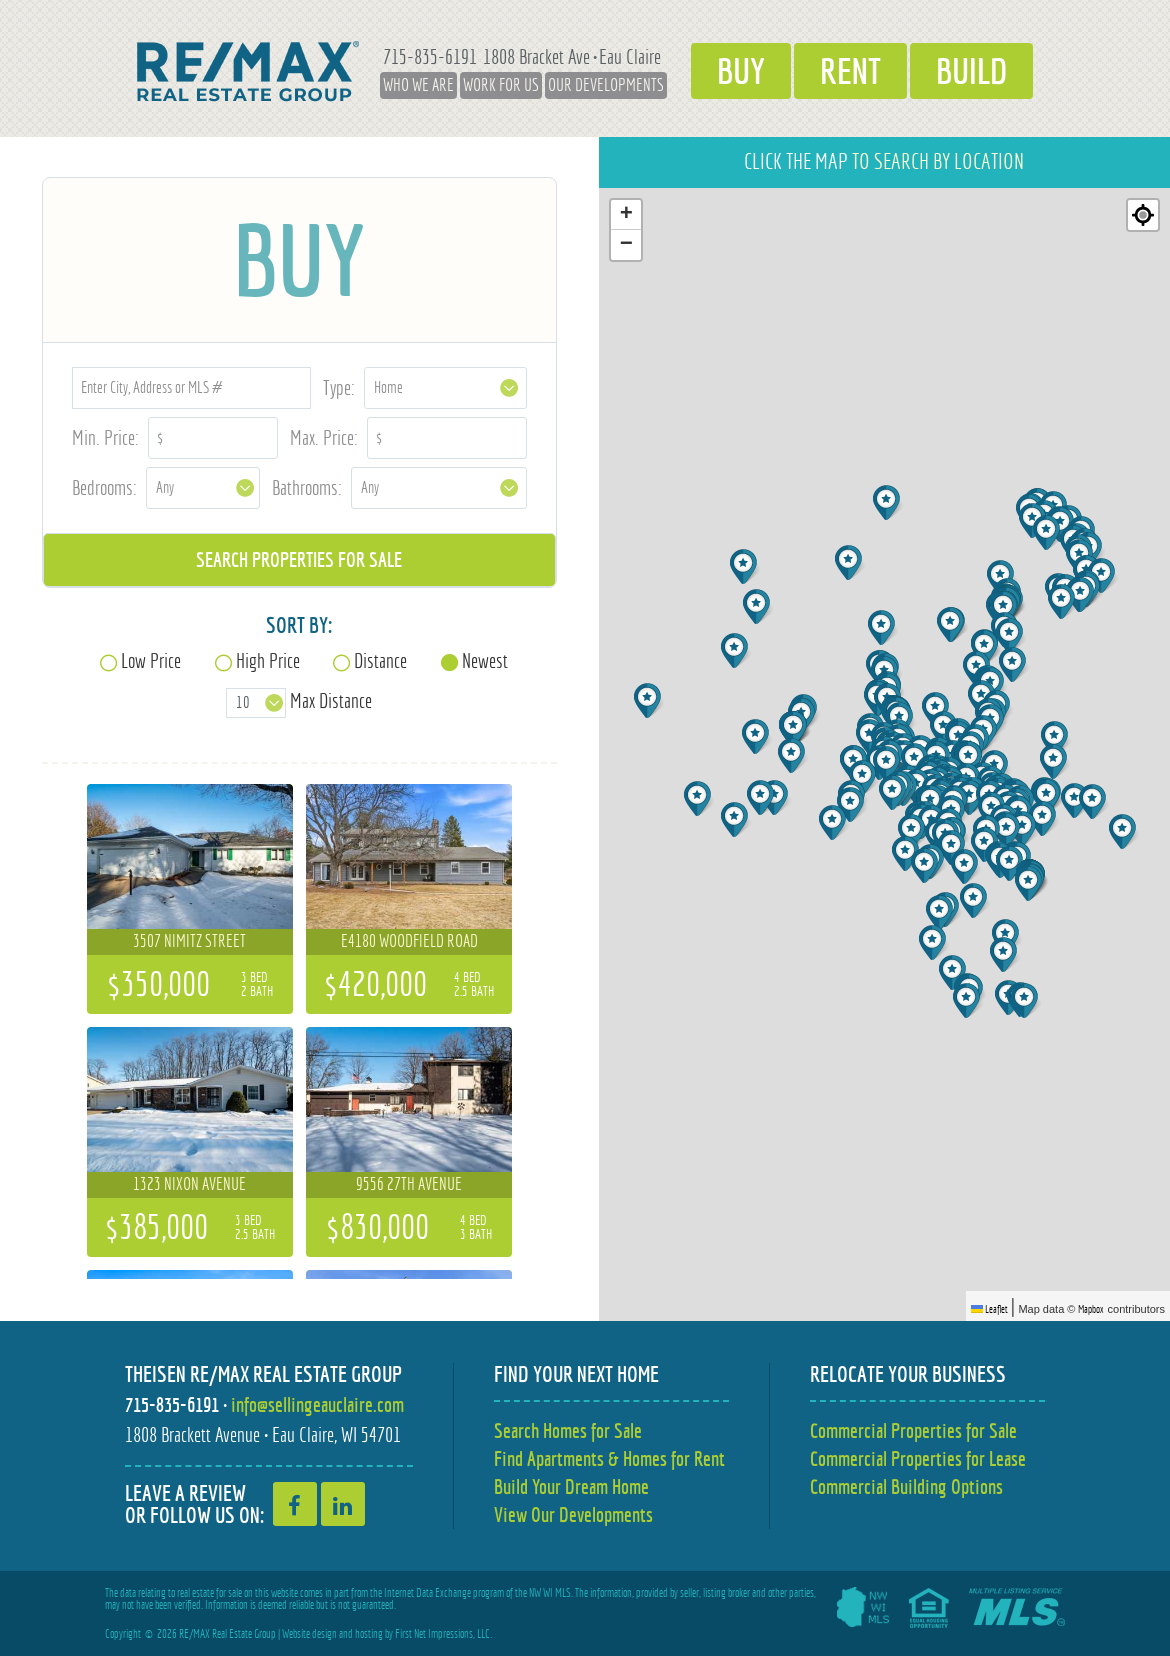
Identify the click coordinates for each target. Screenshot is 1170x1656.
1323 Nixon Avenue (189, 1184)
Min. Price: (105, 437)
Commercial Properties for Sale (913, 1430)
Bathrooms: (307, 487)
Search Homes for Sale (568, 1430)
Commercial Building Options (906, 1486)
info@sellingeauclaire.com (317, 1404)
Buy (741, 71)
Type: (339, 387)
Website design (309, 1634)
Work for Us (501, 85)
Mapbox (1091, 1309)
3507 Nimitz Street (189, 941)
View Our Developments (573, 1514)
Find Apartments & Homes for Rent (609, 1458)
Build (971, 71)
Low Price (151, 660)
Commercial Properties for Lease (918, 1458)
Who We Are (418, 85)
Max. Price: (324, 437)
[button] (1005, 954)
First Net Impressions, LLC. (443, 1634)
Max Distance (331, 700)
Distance (380, 660)
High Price (268, 660)
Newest (485, 660)
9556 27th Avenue (409, 1184)
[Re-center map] (1143, 215)
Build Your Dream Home (571, 1486)
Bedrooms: (104, 487)
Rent (850, 71)
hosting (369, 1634)
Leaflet (989, 1309)
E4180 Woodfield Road (409, 941)
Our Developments (606, 85)
